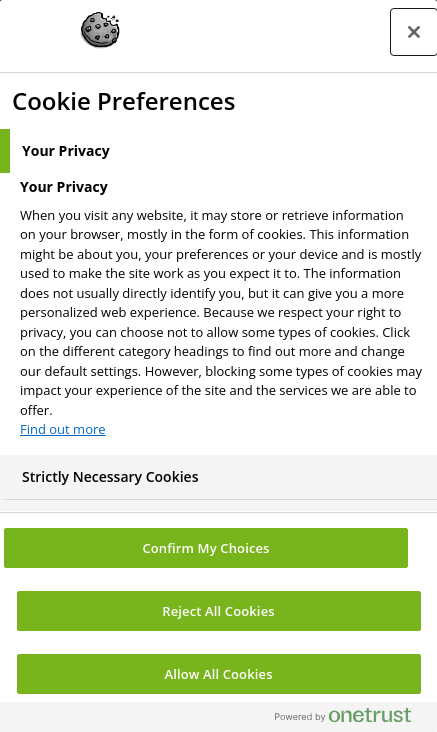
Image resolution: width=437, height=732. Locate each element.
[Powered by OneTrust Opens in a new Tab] (351, 719)
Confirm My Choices (205, 548)
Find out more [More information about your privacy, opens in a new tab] (63, 429)
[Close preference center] (414, 32)
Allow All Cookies (218, 674)
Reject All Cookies (218, 611)
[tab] (218, 151)
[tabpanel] (221, 314)
